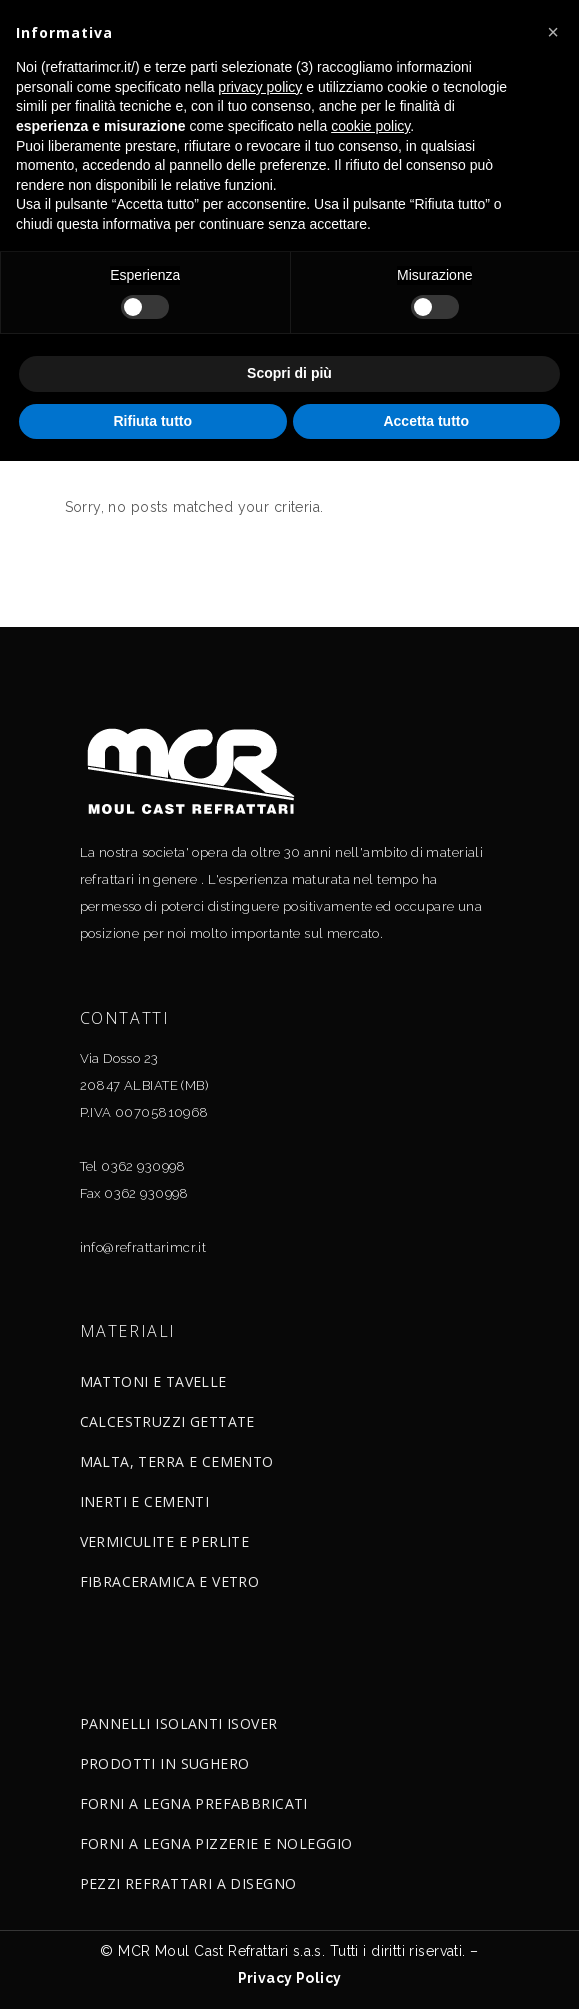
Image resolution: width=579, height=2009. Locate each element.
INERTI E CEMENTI (145, 1501)
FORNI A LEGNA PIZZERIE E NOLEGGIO (216, 1843)
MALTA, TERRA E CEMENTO (177, 1461)
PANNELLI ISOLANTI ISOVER (179, 1723)
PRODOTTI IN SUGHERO (165, 1763)
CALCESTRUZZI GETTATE (167, 1421)
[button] (553, 32)
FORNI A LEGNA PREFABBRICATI (194, 1803)
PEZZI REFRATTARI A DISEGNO (188, 1883)
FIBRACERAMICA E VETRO (170, 1581)
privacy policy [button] (260, 87)
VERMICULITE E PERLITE (165, 1541)
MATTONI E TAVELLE (153, 1381)
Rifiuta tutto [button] (152, 421)
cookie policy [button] (370, 126)
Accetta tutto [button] (426, 421)
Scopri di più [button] (289, 373)
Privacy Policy (290, 1978)
